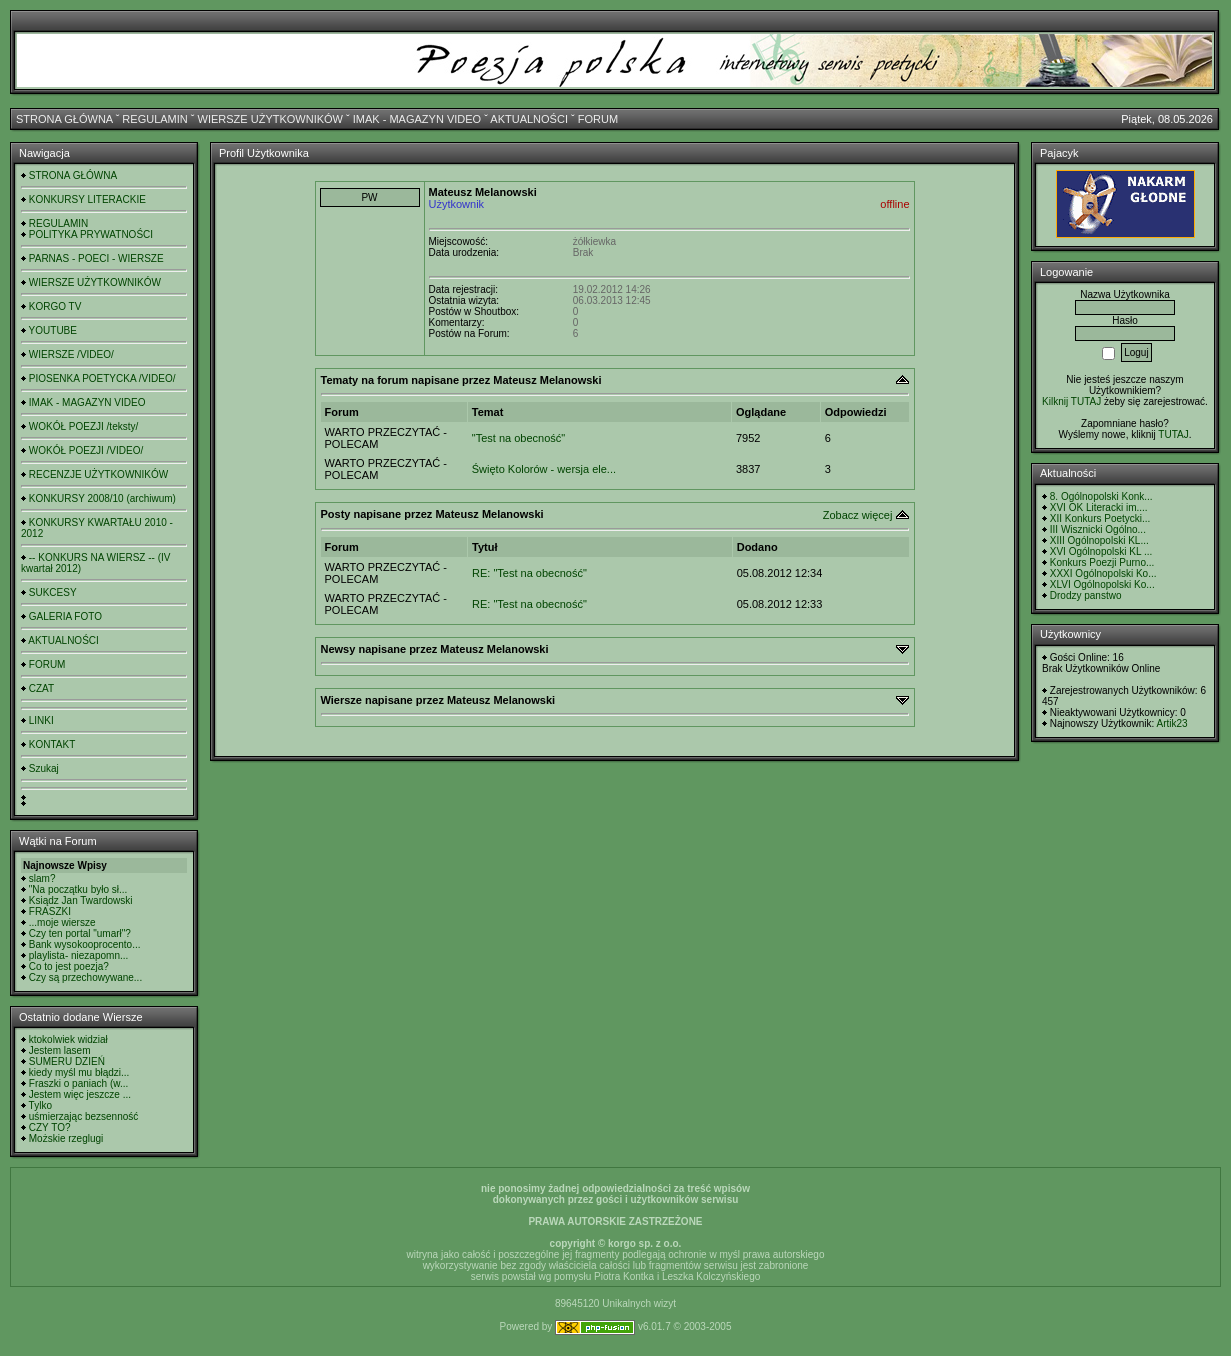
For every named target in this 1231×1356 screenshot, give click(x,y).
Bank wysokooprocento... (85, 944)
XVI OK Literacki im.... (1099, 507)
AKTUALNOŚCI (529, 119)
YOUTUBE (53, 330)
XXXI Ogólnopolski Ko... (1103, 573)
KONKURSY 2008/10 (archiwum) (102, 498)
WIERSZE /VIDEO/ (71, 354)
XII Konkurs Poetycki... (1100, 518)
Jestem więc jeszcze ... (80, 1094)
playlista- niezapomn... (79, 955)
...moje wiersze (62, 922)
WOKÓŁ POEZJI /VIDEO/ (86, 450)
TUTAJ (1173, 434)
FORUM (598, 119)
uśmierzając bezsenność (84, 1116)
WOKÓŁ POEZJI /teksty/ (83, 426)
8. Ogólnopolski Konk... (1101, 496)
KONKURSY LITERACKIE (87, 199)
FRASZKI (50, 911)
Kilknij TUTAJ (1071, 401)
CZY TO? (50, 1127)
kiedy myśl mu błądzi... (79, 1072)
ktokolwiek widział (68, 1039)
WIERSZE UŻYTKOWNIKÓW (270, 119)
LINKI (41, 720)
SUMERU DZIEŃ (67, 1061)
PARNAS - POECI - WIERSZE (96, 258)
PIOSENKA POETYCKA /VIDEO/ (102, 378)
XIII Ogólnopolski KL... (1099, 540)
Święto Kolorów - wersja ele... (544, 469)
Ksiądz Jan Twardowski (81, 900)
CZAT (41, 688)
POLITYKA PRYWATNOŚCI (91, 234)
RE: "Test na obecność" (529, 573)
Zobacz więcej (858, 515)
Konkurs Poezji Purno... (1102, 562)
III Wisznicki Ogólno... (1098, 529)
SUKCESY (53, 592)
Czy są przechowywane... (85, 977)
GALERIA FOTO (65, 616)
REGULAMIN (154, 119)
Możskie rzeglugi (66, 1138)
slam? (42, 878)
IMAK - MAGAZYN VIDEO (417, 119)
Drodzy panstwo (1086, 595)
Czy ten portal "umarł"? (80, 933)
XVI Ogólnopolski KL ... (1101, 551)
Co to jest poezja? (69, 966)
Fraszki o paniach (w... (78, 1083)
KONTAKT (52, 744)
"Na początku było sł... (78, 889)
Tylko (40, 1105)
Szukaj (44, 768)
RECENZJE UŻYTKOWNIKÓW (98, 474)
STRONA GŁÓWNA (64, 119)
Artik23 (1171, 723)
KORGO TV (55, 306)
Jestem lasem (60, 1050)
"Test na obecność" (518, 438)
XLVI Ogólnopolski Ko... (1102, 584)
